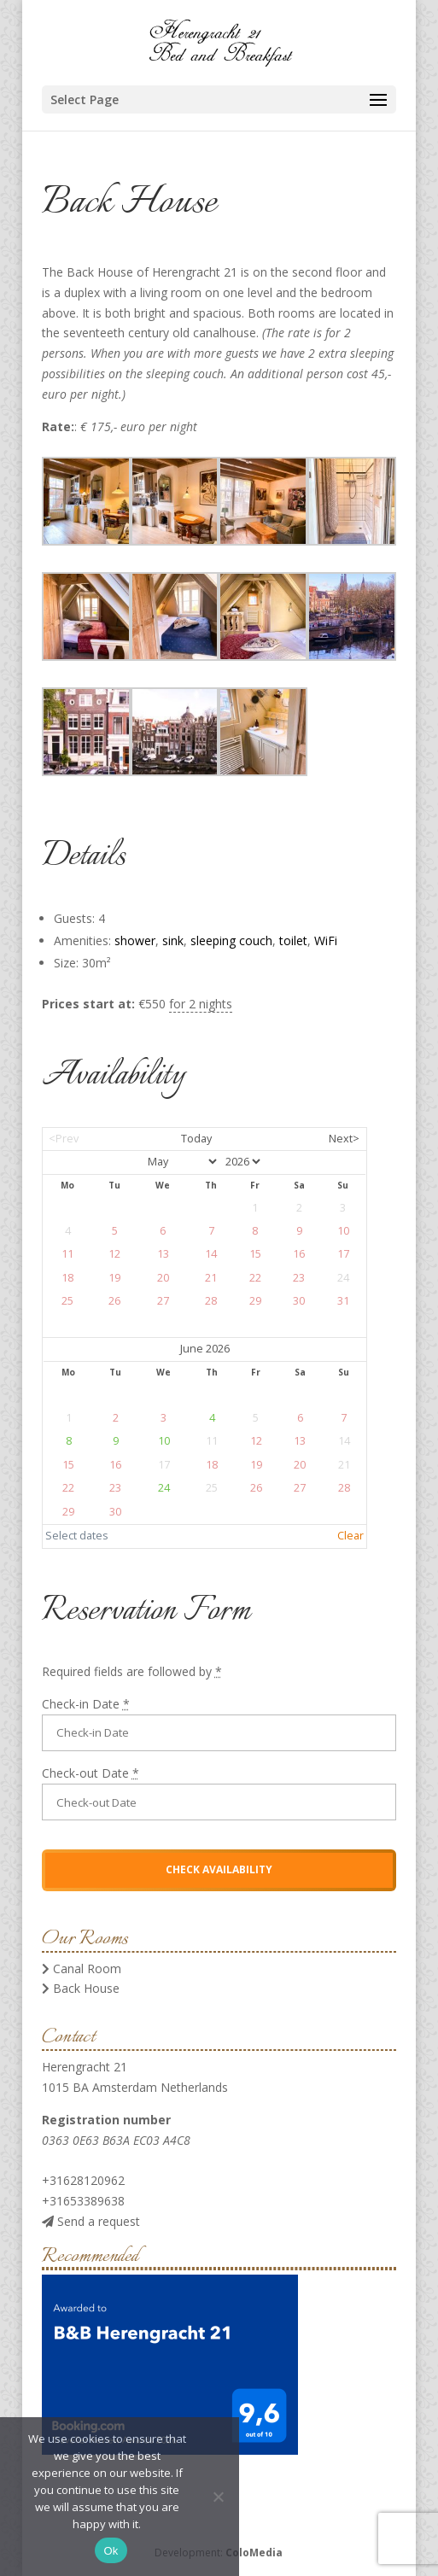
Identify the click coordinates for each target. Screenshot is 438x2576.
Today (196, 1138)
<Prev (64, 1138)
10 (164, 1441)
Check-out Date (90, 1773)
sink (173, 940)
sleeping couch (231, 940)
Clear (350, 1535)
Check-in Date (86, 1704)
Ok (110, 2550)
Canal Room (81, 1968)
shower (134, 940)
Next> (344, 1138)
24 (164, 1488)
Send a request (91, 2221)
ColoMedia (254, 2552)
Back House (81, 1988)
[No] (217, 2496)
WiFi (325, 940)
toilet (293, 940)
